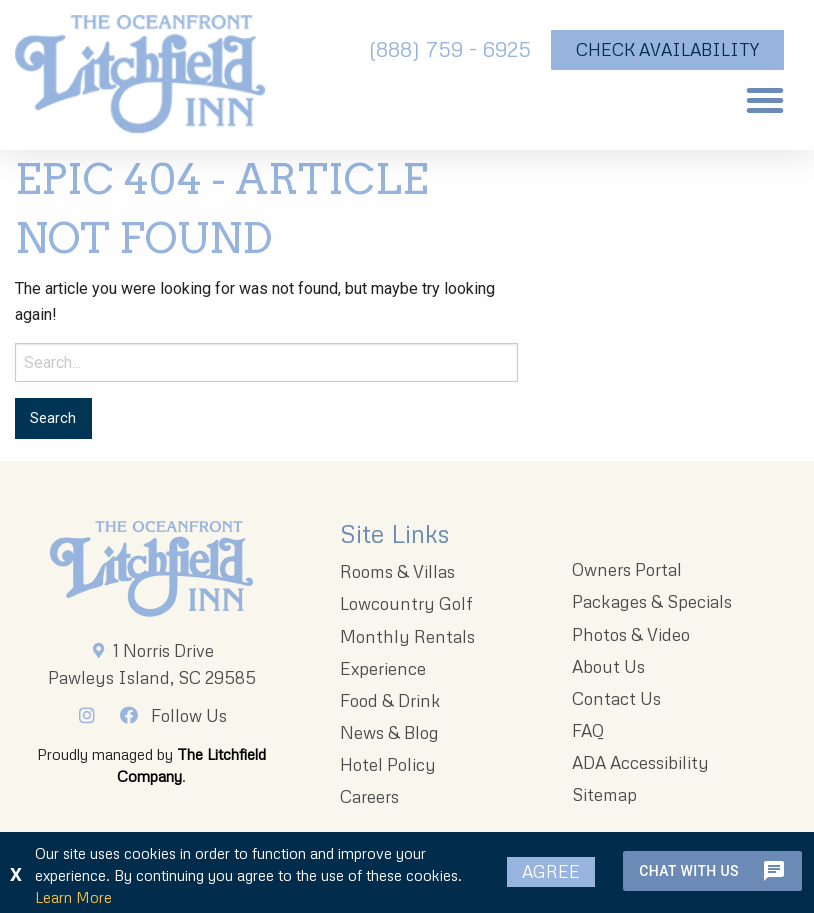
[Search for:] (266, 362)
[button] (765, 100)
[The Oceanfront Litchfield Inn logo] (140, 80)
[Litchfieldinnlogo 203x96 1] (151, 569)
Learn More (73, 897)
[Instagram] (93, 715)
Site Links (394, 533)
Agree (551, 871)
